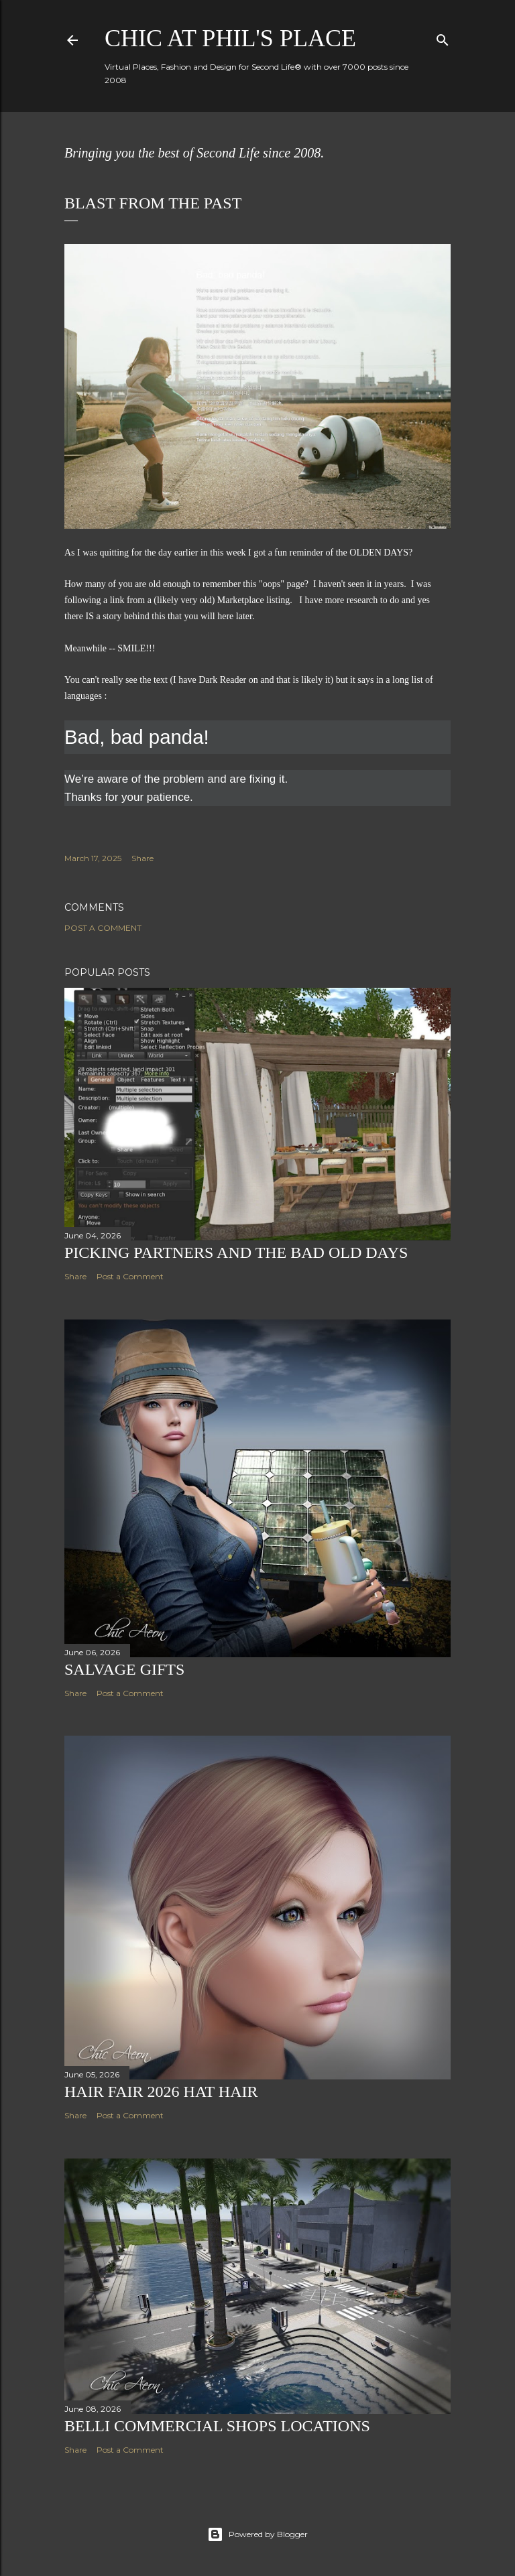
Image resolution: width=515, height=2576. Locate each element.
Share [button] (142, 858)
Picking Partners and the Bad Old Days (236, 1252)
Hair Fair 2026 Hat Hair (161, 2091)
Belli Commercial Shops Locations (217, 2426)
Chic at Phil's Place (230, 38)
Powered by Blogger (257, 2534)
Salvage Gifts (124, 1669)
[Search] (443, 37)
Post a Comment (102, 928)
